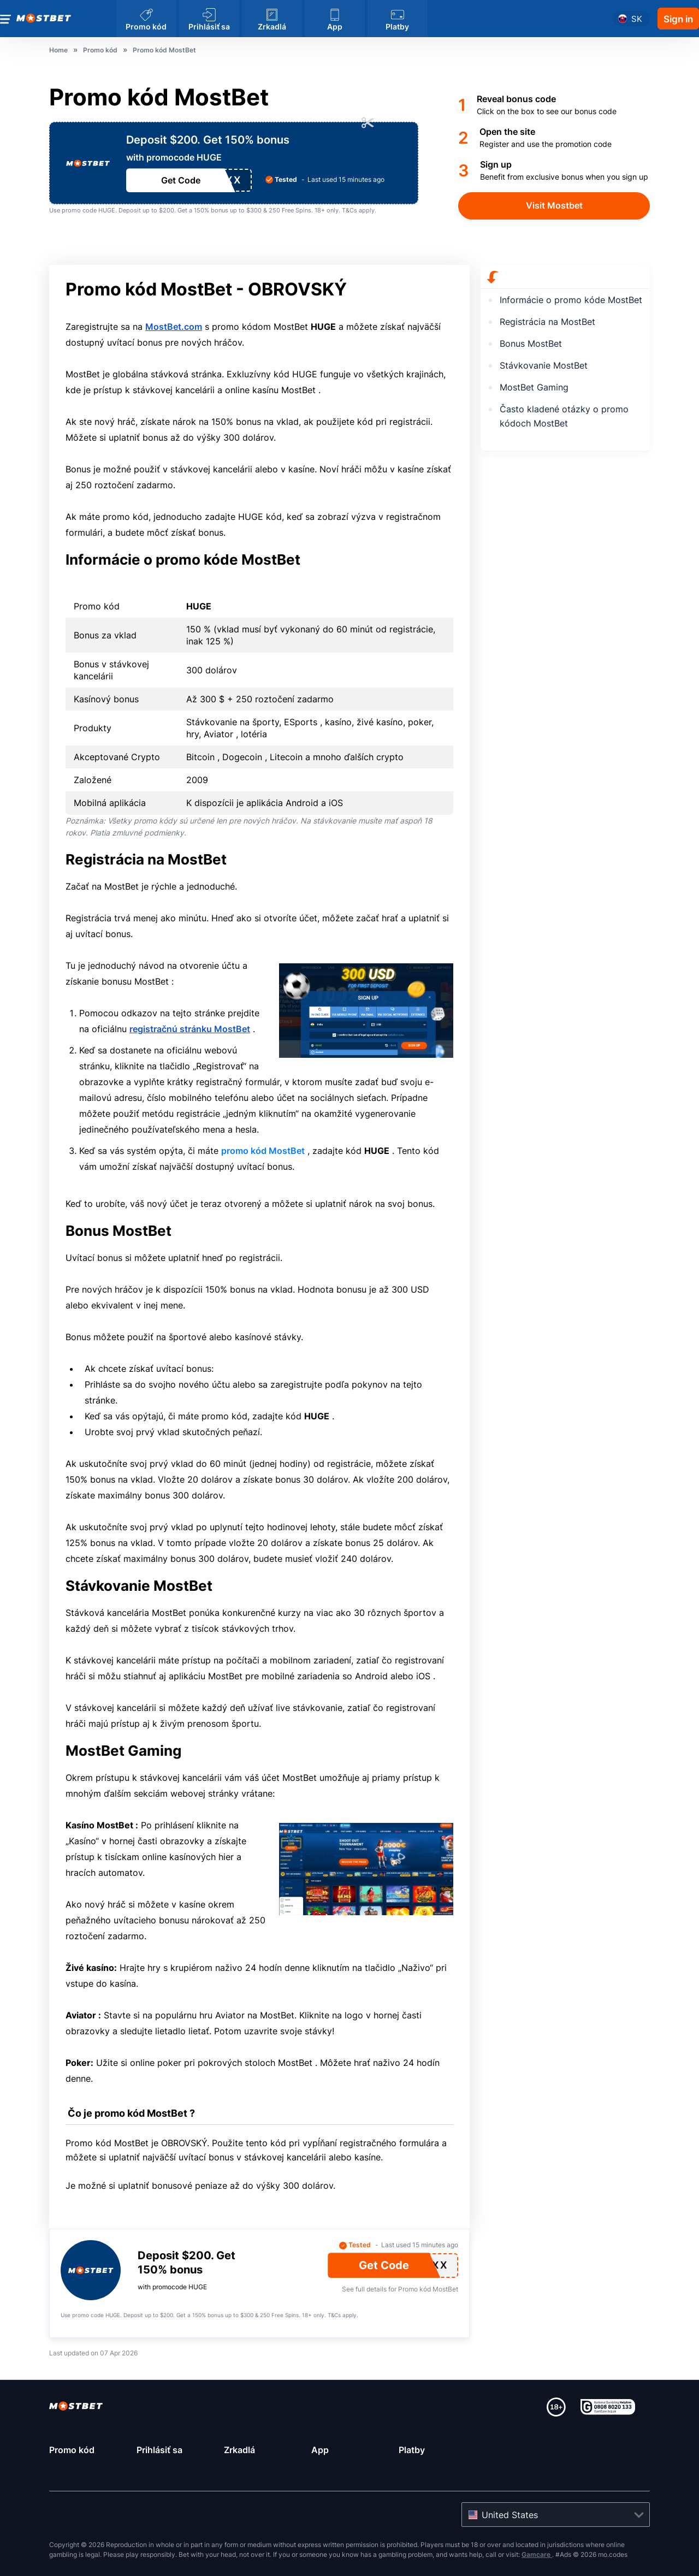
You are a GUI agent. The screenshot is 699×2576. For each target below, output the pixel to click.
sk (636, 19)
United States (510, 2514)
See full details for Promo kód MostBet (400, 2289)
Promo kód (71, 2449)
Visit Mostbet (554, 205)
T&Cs (349, 210)
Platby (412, 2449)
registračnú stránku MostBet (189, 1028)
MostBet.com (173, 326)
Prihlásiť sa (159, 2449)
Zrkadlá (239, 2449)
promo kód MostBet (263, 1150)
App (320, 2449)
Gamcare (537, 2554)
